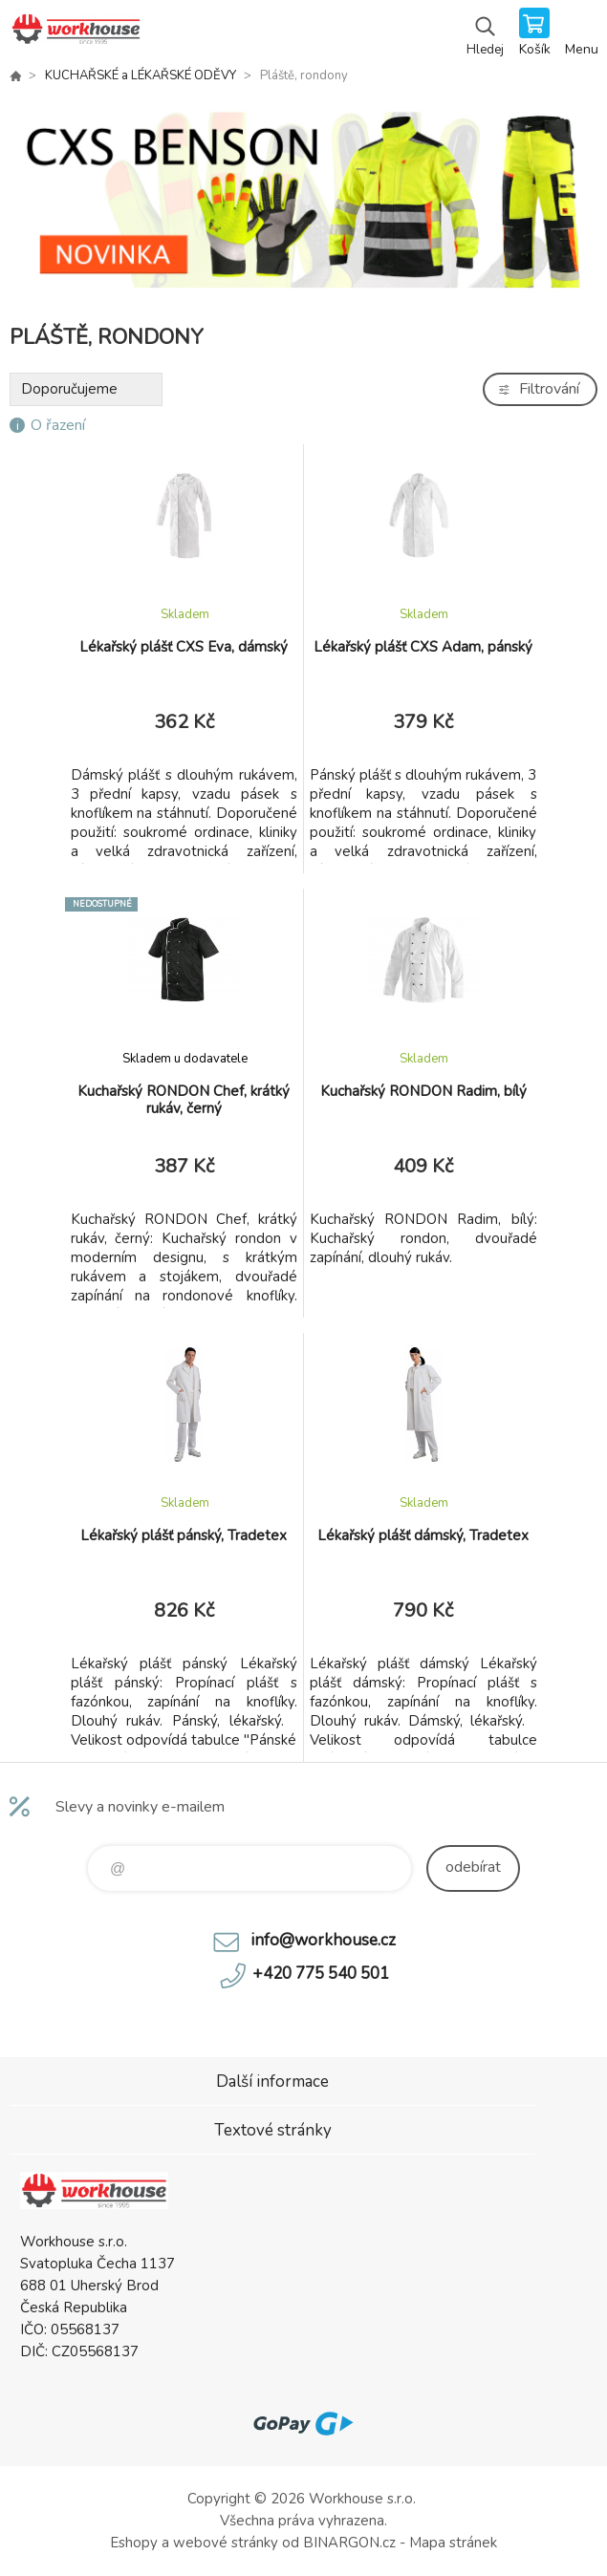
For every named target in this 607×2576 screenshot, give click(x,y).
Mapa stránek (453, 2542)
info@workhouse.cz (323, 1940)
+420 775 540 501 (320, 1974)
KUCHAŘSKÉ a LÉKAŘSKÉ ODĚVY (140, 75)
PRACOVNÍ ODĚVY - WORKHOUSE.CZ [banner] (75, 33)
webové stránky (225, 2542)
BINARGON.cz (349, 2542)
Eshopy (134, 2542)
